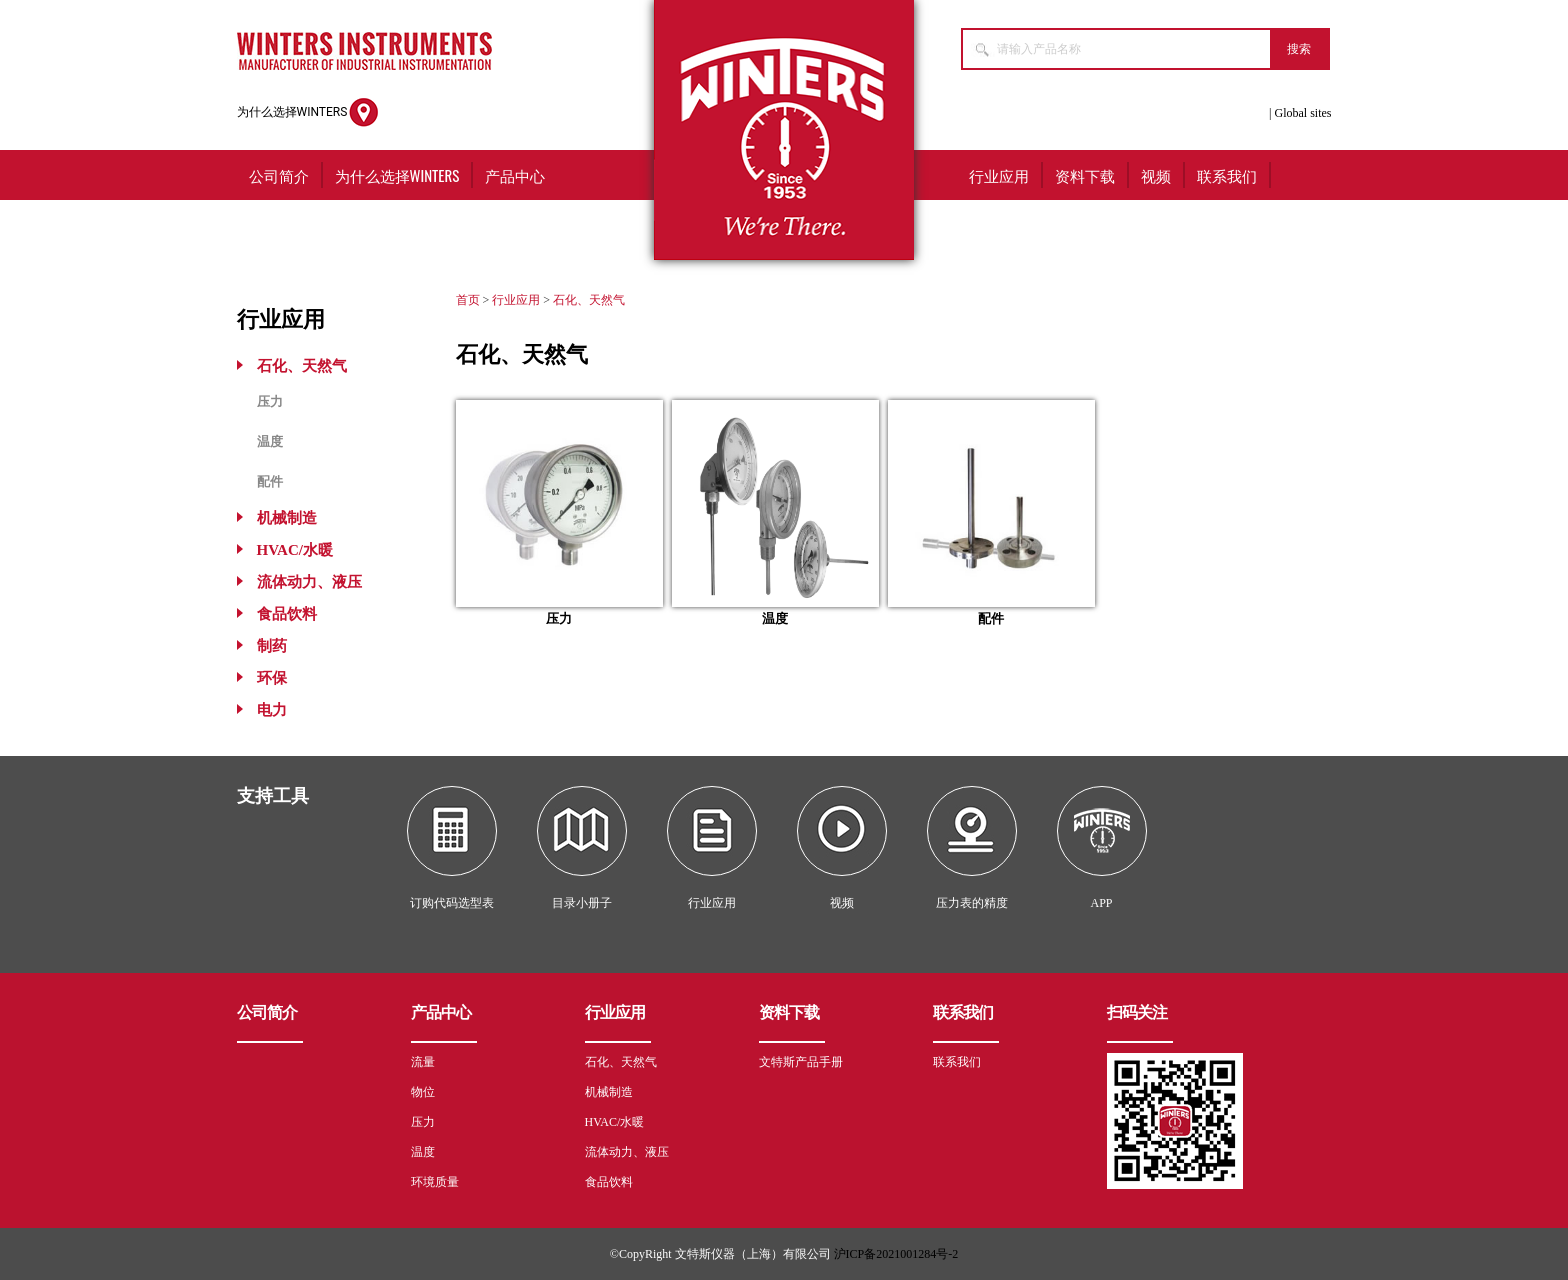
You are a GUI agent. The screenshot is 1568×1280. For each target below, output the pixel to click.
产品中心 (515, 175)
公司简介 (279, 175)
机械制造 (287, 518)
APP (1101, 903)
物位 (423, 1092)
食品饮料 (287, 614)
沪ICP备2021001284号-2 (896, 1254)
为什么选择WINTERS (308, 112)
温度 (270, 441)
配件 (270, 481)
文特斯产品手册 (801, 1062)
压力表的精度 (972, 903)
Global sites (1303, 113)
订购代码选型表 (452, 903)
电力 (272, 710)
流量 (423, 1062)
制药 (272, 646)
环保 (272, 678)
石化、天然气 (302, 366)
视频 (1156, 175)
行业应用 (999, 175)
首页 (468, 300)
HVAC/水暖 (295, 550)
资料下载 (1085, 175)
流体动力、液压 (309, 582)
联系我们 (1227, 175)
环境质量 (435, 1182)
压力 (270, 401)
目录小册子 (582, 903)
